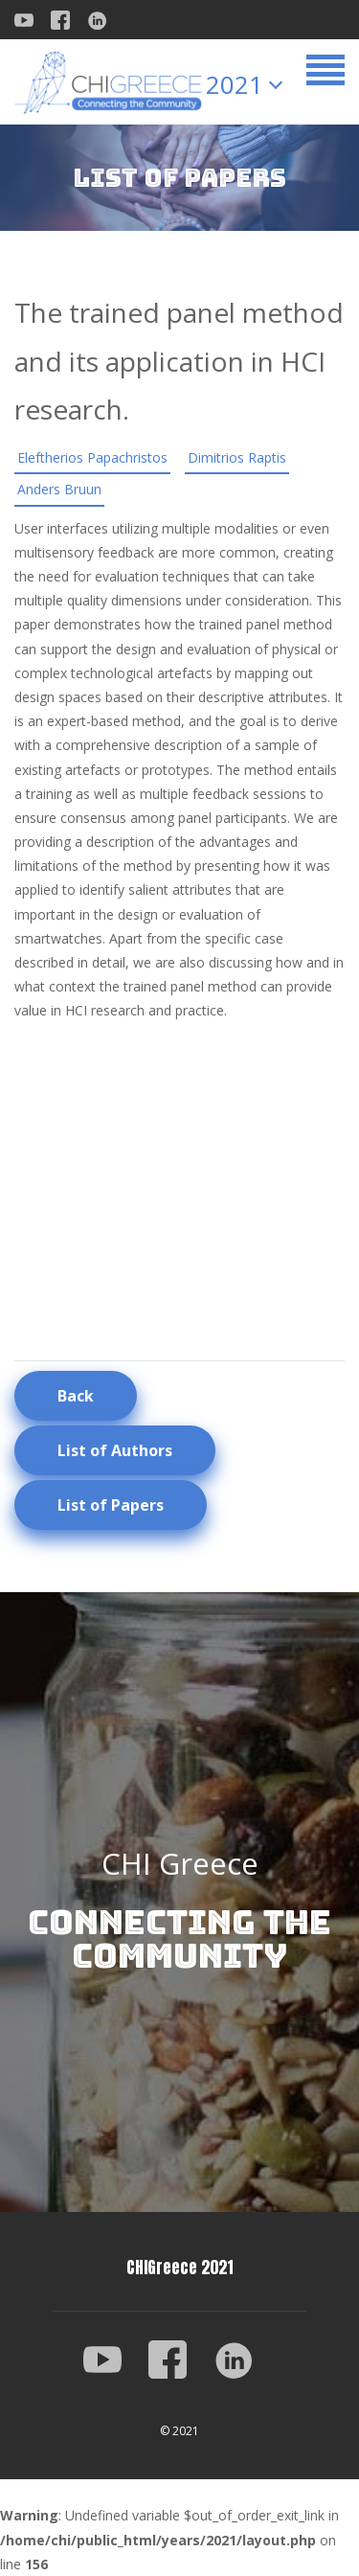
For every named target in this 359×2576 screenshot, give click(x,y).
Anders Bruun (59, 489)
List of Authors (114, 1450)
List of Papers (110, 1505)
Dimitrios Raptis (237, 457)
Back (75, 1395)
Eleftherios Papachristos (92, 457)
